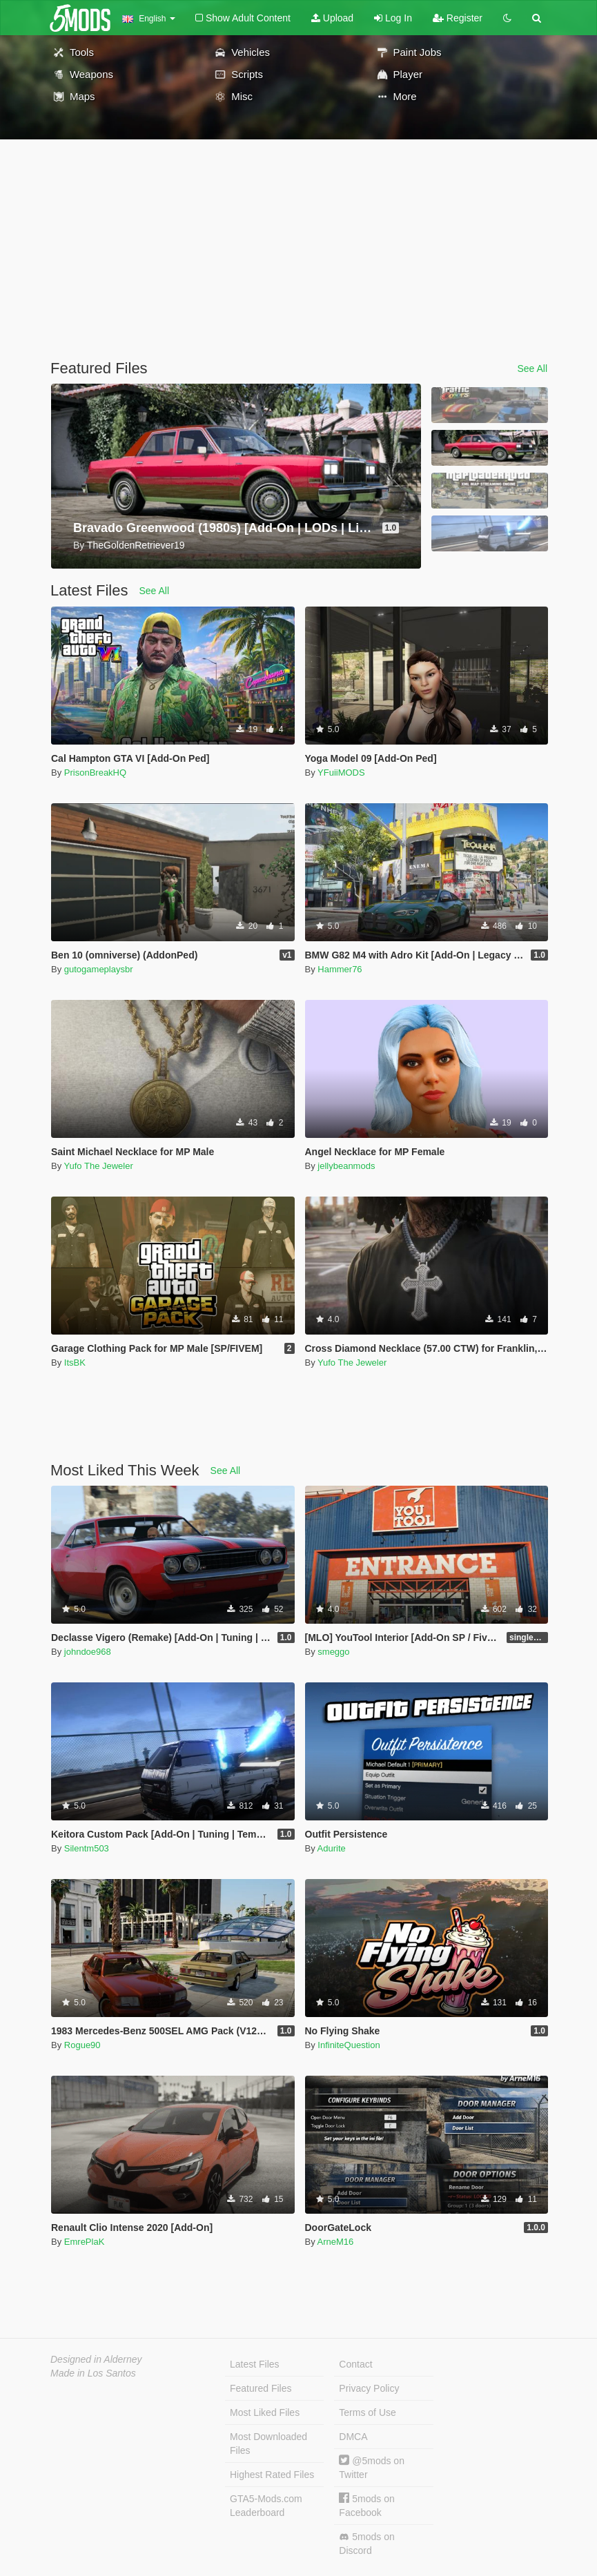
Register (457, 17)
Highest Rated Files (272, 2474)
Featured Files (260, 2388)
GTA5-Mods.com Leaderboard (266, 2505)
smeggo (333, 1651)
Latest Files (255, 2364)
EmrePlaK (84, 2241)
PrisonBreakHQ (95, 772)
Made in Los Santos (93, 2373)
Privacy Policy (369, 2388)
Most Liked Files (265, 2412)
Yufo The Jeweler (98, 1166)
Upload (332, 17)
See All (532, 368)
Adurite (331, 1848)
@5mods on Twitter (371, 2467)
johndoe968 (87, 1651)
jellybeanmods (346, 1166)
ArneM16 (335, 2241)
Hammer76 (339, 969)
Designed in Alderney (96, 2359)
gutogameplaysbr (98, 969)
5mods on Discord (366, 2543)
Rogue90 (82, 2045)
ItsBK (75, 1362)
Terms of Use (367, 2412)
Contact (355, 2364)
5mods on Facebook (366, 2505)
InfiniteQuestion (348, 2045)
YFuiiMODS (341, 772)
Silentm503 (86, 1848)
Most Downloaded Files (268, 2443)
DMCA (353, 2436)
